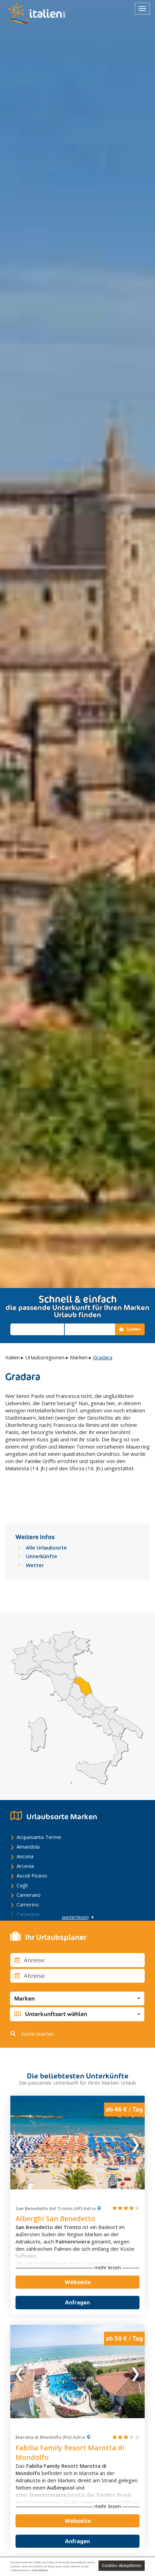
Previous (20, 2121)
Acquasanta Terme (39, 1815)
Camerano (29, 1873)
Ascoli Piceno (32, 1854)
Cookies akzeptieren (121, 2565)
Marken (78, 1357)
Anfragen (77, 2281)
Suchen (130, 1329)
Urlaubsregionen (44, 1357)
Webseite (78, 2261)
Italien (12, 1357)
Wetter (35, 1543)
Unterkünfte (41, 1535)
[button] (77, 1977)
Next (135, 2121)
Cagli (22, 1864)
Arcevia (25, 1844)
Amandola (28, 1825)
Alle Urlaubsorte (46, 1526)
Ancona (25, 1835)
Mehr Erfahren (40, 2570)
